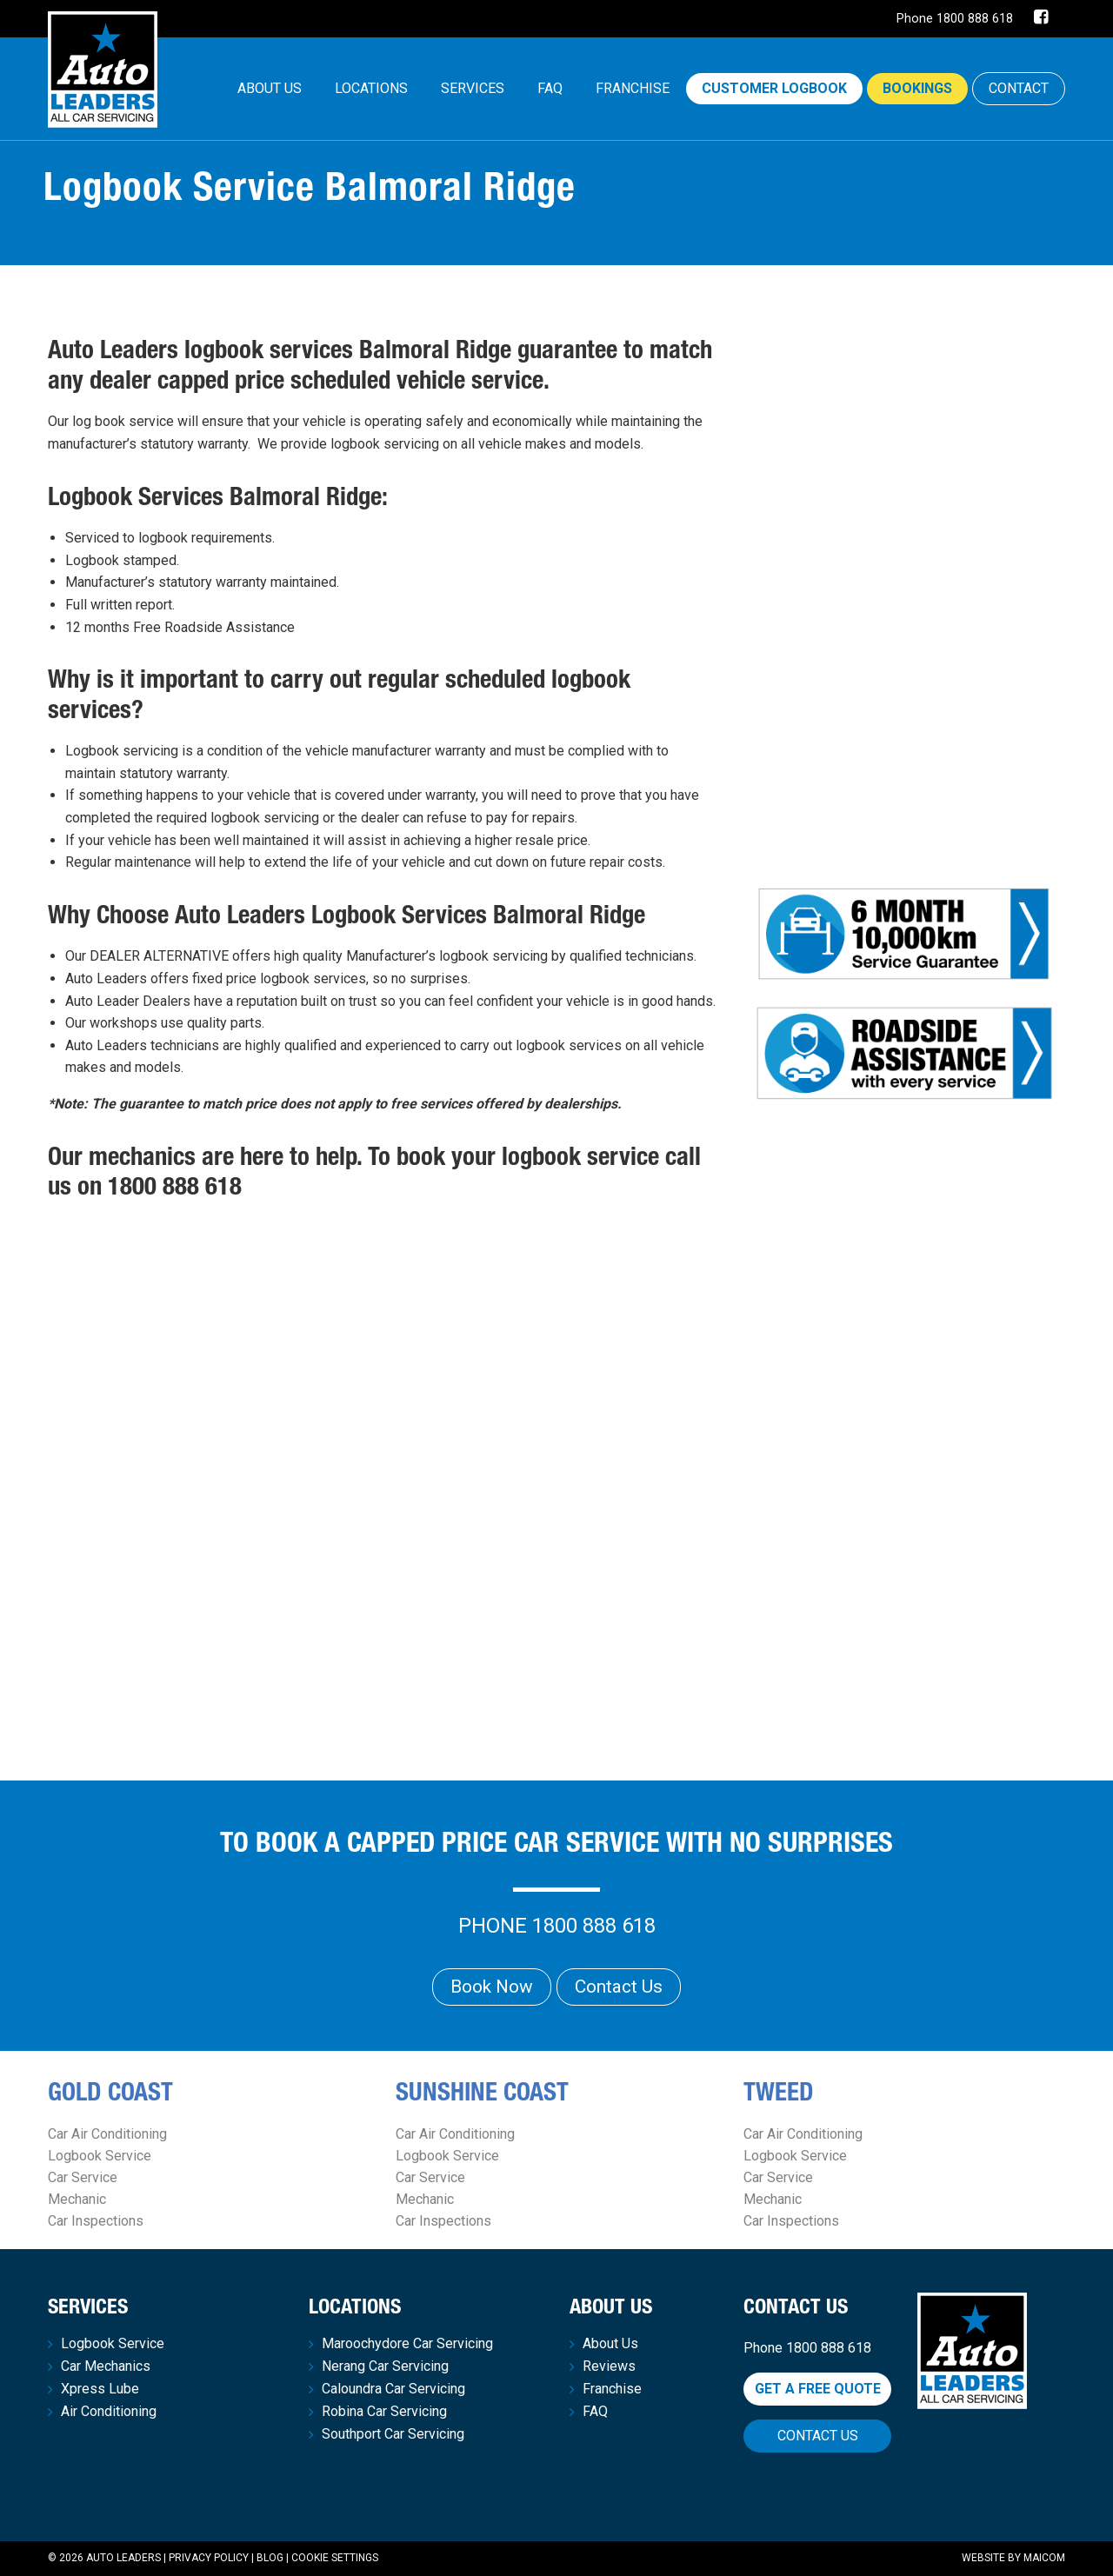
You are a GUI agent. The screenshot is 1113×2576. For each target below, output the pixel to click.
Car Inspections (95, 2221)
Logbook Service (99, 2155)
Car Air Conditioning (107, 2134)
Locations (371, 88)
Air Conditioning (109, 2412)
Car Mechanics (105, 2366)
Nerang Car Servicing (385, 2366)
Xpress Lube (100, 2389)
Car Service (82, 2177)
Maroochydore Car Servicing (407, 2344)
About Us (269, 88)
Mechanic (77, 2199)
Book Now (491, 1986)
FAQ (550, 88)
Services (472, 88)
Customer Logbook (774, 88)
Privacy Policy (209, 2558)
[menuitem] (269, 88)
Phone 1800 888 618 (954, 18)
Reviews (609, 2366)
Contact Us (619, 1986)
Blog (270, 2558)
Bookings (917, 88)
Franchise (633, 88)
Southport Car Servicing (393, 2434)
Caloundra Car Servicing (393, 2389)
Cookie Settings (334, 2558)
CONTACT (1019, 88)
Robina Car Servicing (384, 2412)
